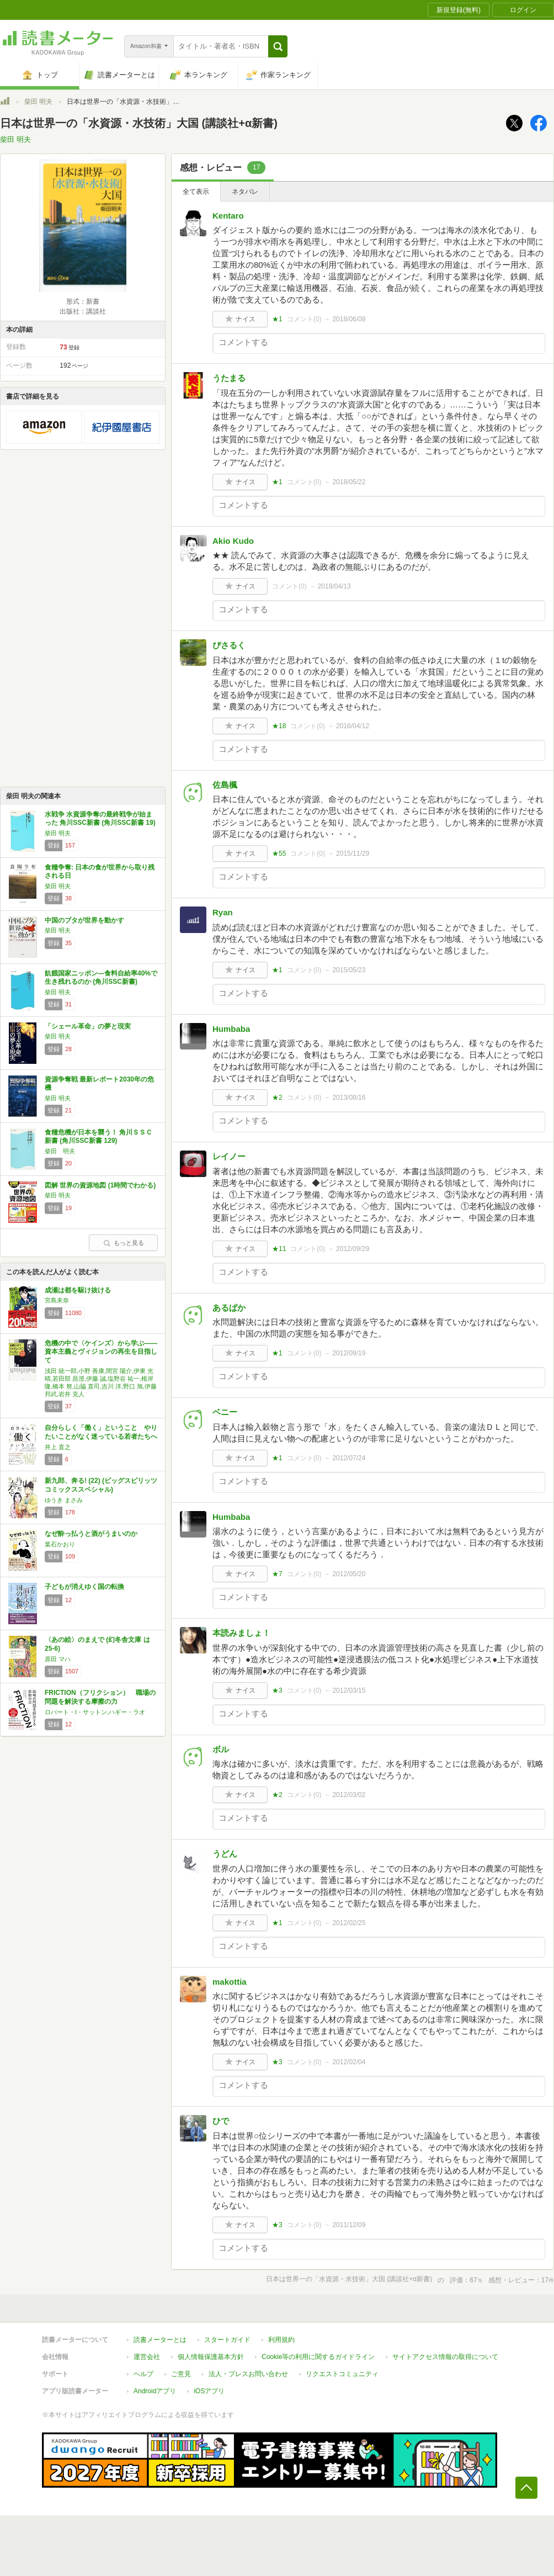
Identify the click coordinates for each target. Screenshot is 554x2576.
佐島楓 (224, 784)
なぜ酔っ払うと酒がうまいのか (91, 1534)
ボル (220, 1749)
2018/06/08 (348, 319)
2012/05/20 (348, 1574)
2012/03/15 (348, 1690)
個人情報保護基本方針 (211, 2357)
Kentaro (228, 215)
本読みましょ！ (241, 1632)
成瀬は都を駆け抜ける (78, 1290)
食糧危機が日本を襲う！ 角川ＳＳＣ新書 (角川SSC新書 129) (98, 1136)
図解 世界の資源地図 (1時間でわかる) (100, 1185)
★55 (279, 853)
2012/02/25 (348, 1923)
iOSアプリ (209, 2391)
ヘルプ (143, 2374)
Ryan (222, 912)
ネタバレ (245, 191)
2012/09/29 (352, 1248)
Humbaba (231, 1028)
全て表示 (196, 191)
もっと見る (123, 1243)
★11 (279, 1249)
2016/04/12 (352, 726)
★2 (277, 1097)
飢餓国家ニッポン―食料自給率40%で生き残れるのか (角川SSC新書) (101, 977)
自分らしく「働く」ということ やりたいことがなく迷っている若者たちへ (101, 1432)
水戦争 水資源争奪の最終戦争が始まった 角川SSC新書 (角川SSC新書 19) (100, 818)
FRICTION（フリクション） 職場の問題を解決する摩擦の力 (100, 1697)
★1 (277, 319)
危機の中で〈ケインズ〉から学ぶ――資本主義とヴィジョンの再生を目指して (101, 1351)
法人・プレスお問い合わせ (248, 2374)
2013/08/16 (348, 1097)
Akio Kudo (233, 540)
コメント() (304, 319)
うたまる (229, 378)
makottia (229, 1981)
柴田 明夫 (38, 101)
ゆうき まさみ (64, 1500)
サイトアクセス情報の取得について (445, 2357)
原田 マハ (58, 1659)
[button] (277, 46)
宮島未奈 (57, 1300)
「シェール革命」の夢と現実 (88, 1026)
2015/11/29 (352, 853)
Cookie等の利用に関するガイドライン (318, 2357)
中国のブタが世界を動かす (84, 920)
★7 (277, 1574)
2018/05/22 (348, 482)
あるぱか (229, 1307)
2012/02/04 (348, 2062)
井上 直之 (58, 1447)
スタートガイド (227, 2339)
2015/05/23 (348, 970)
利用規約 (281, 2339)
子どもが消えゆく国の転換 (84, 1587)
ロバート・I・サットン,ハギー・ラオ (95, 1712)
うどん (224, 1853)
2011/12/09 (348, 2225)
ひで (220, 2121)
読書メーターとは (160, 2339)
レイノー (229, 1156)
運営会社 (147, 2357)
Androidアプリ (155, 2391)
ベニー (224, 1412)
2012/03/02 (348, 1794)
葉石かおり (60, 1544)
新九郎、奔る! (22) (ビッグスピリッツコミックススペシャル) (101, 1485)
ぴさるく (229, 645)
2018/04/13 (334, 586)
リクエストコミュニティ (342, 2374)
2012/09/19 (348, 1353)
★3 (277, 1690)
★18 (279, 726)
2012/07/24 (348, 1458)
